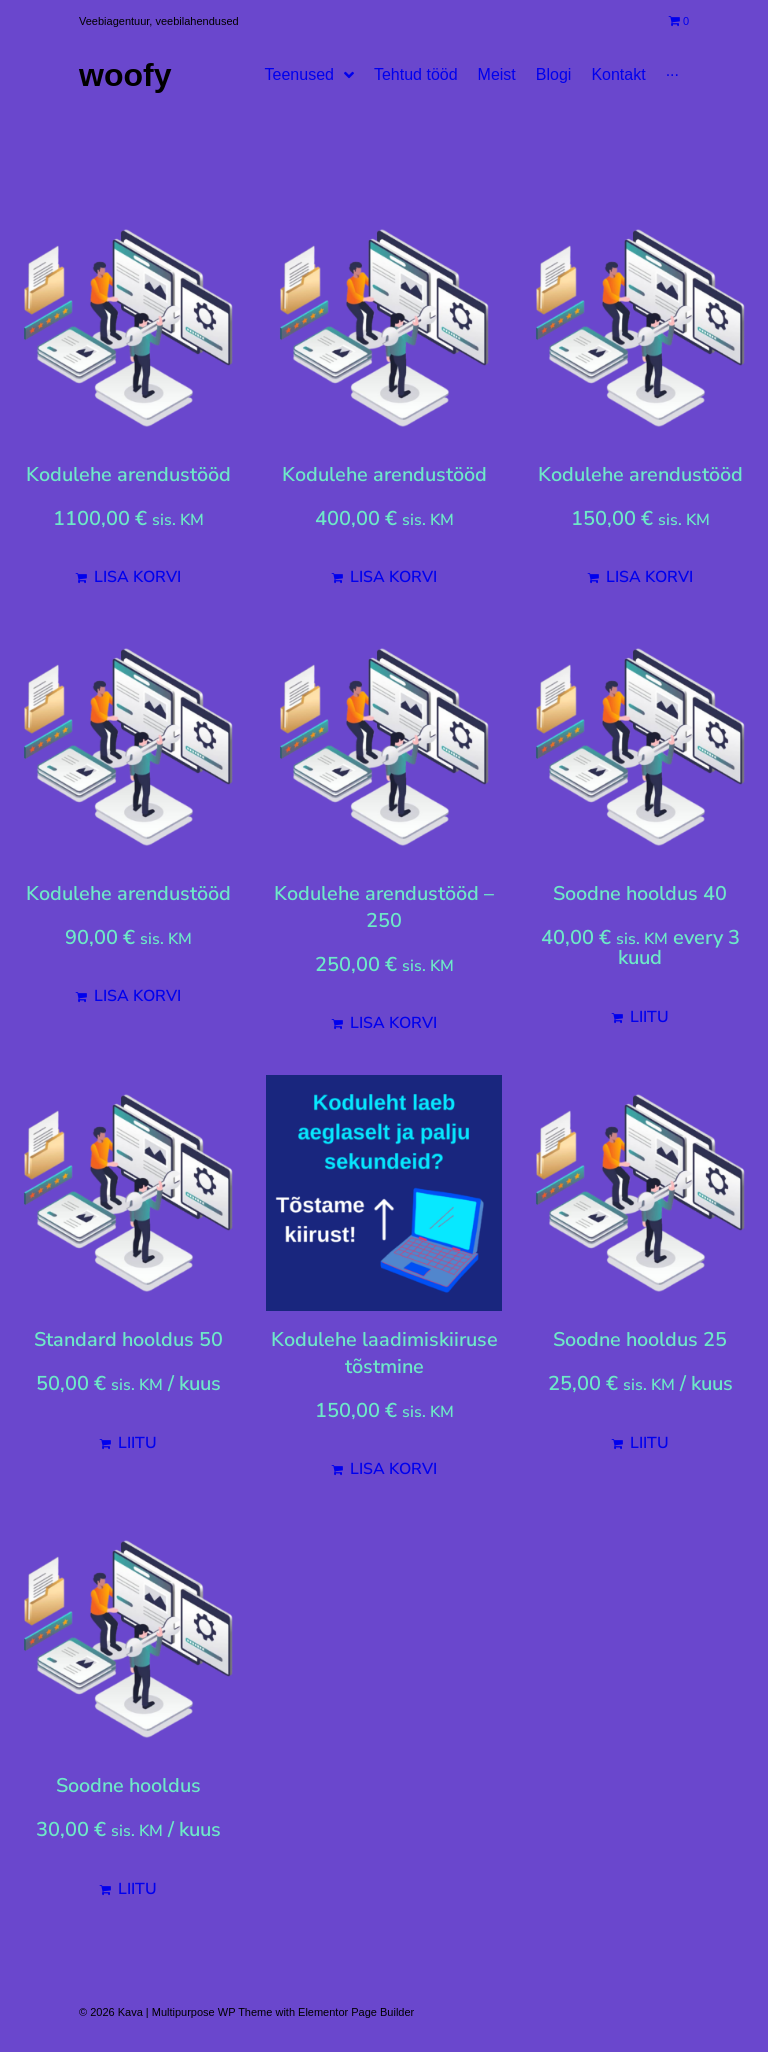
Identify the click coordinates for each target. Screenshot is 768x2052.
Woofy (125, 75)
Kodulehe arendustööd (128, 474)
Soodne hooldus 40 (640, 893)
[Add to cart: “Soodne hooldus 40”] (640, 1017)
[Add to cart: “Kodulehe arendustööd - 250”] (384, 1023)
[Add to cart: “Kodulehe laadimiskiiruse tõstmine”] (384, 1469)
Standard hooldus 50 (128, 1339)
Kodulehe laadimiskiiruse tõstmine (384, 1353)
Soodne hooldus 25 (640, 1339)
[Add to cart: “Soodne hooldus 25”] (640, 1443)
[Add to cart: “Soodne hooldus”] (128, 1889)
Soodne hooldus (128, 1785)
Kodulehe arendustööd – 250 (384, 907)
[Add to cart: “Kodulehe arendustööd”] (128, 577)
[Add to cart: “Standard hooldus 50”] (128, 1443)
